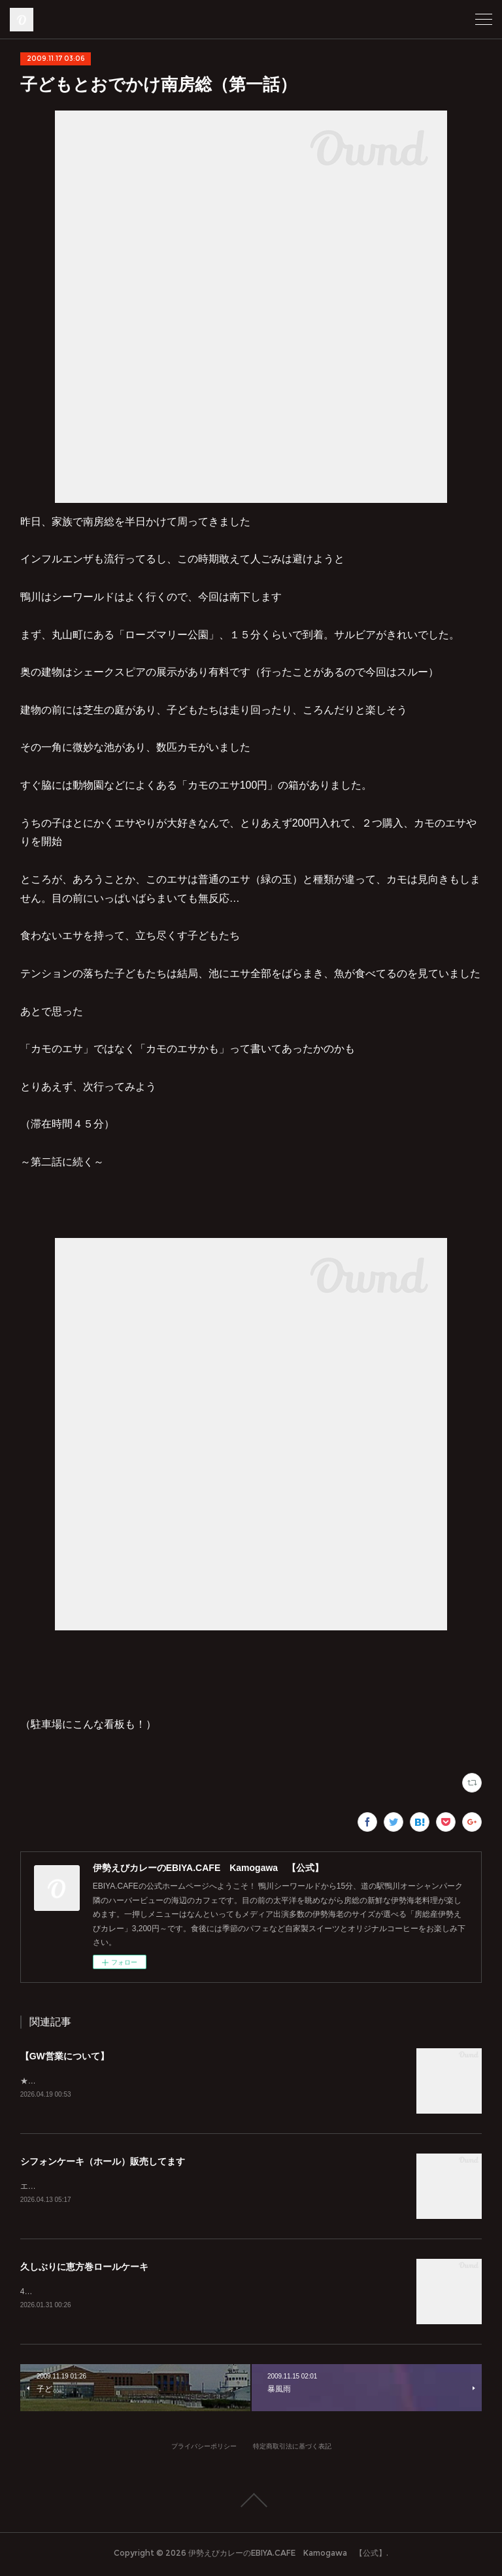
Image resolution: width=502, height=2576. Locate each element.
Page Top (251, 2503)
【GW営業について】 (64, 2056)
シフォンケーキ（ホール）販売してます (102, 2162)
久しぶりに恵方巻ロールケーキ (84, 2268)
